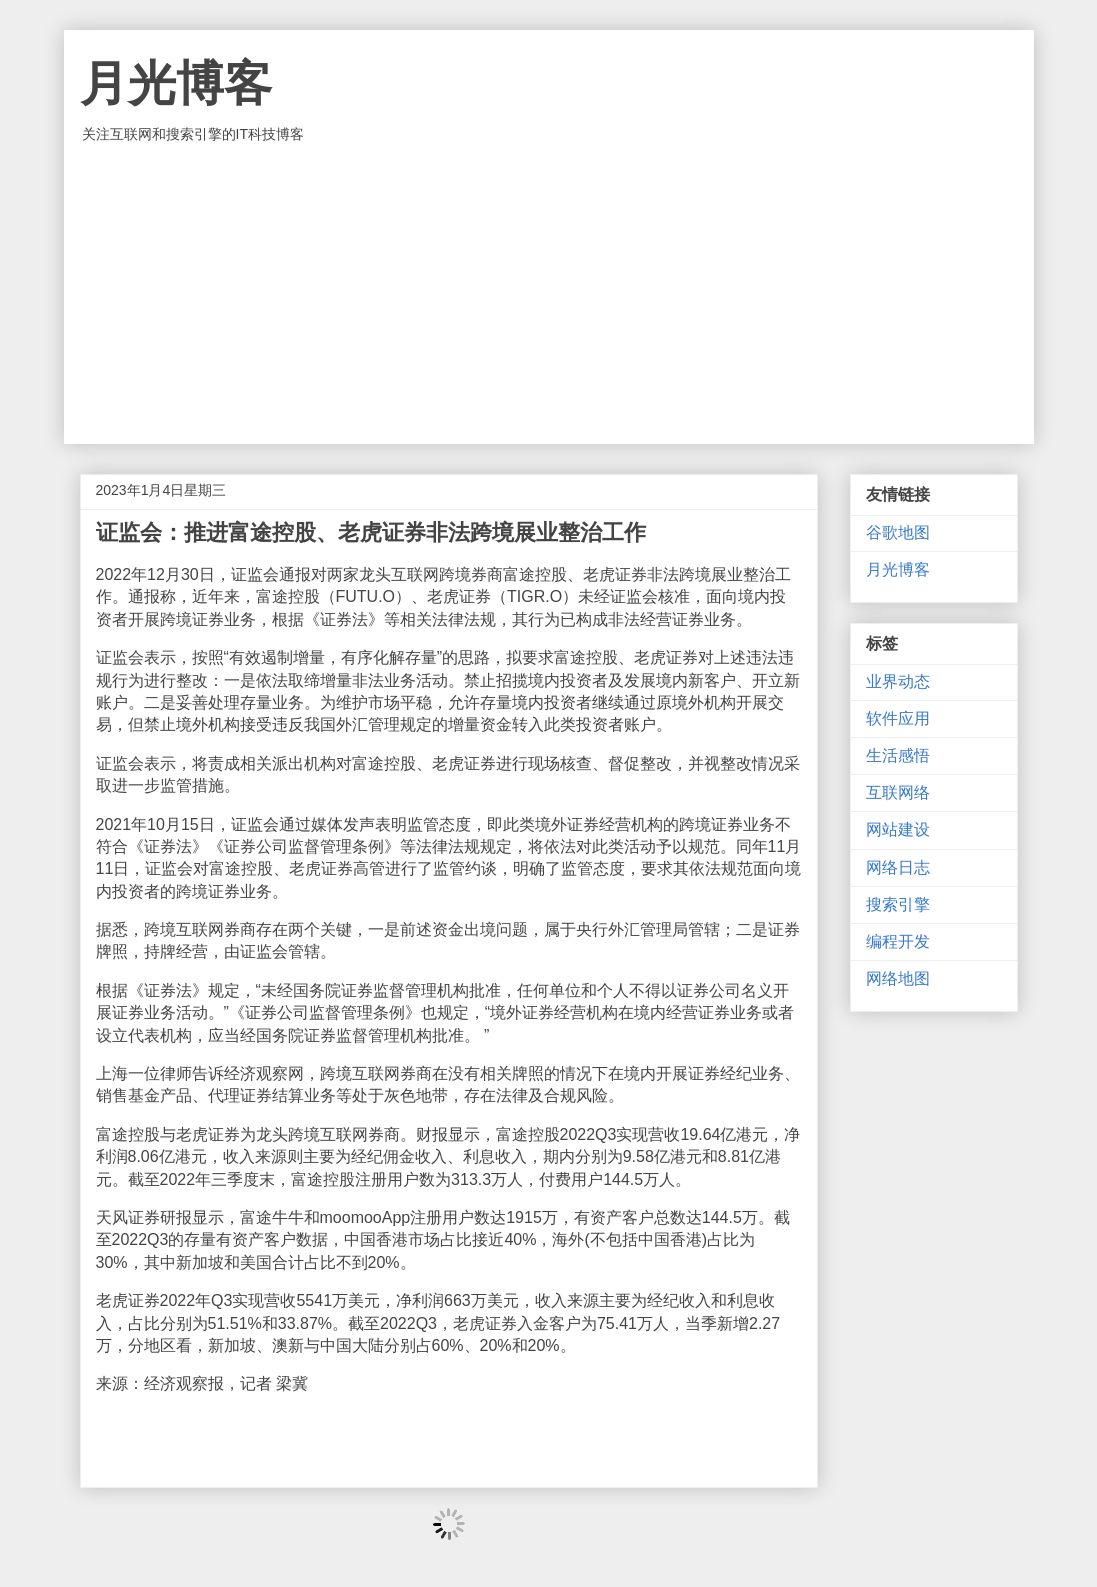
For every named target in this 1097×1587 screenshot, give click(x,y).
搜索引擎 (898, 904)
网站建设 (898, 829)
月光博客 (176, 83)
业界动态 (898, 681)
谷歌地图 (898, 532)
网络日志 (898, 867)
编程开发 (898, 941)
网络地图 (898, 978)
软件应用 (898, 718)
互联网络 (898, 792)
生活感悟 (898, 755)
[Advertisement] (549, 294)
